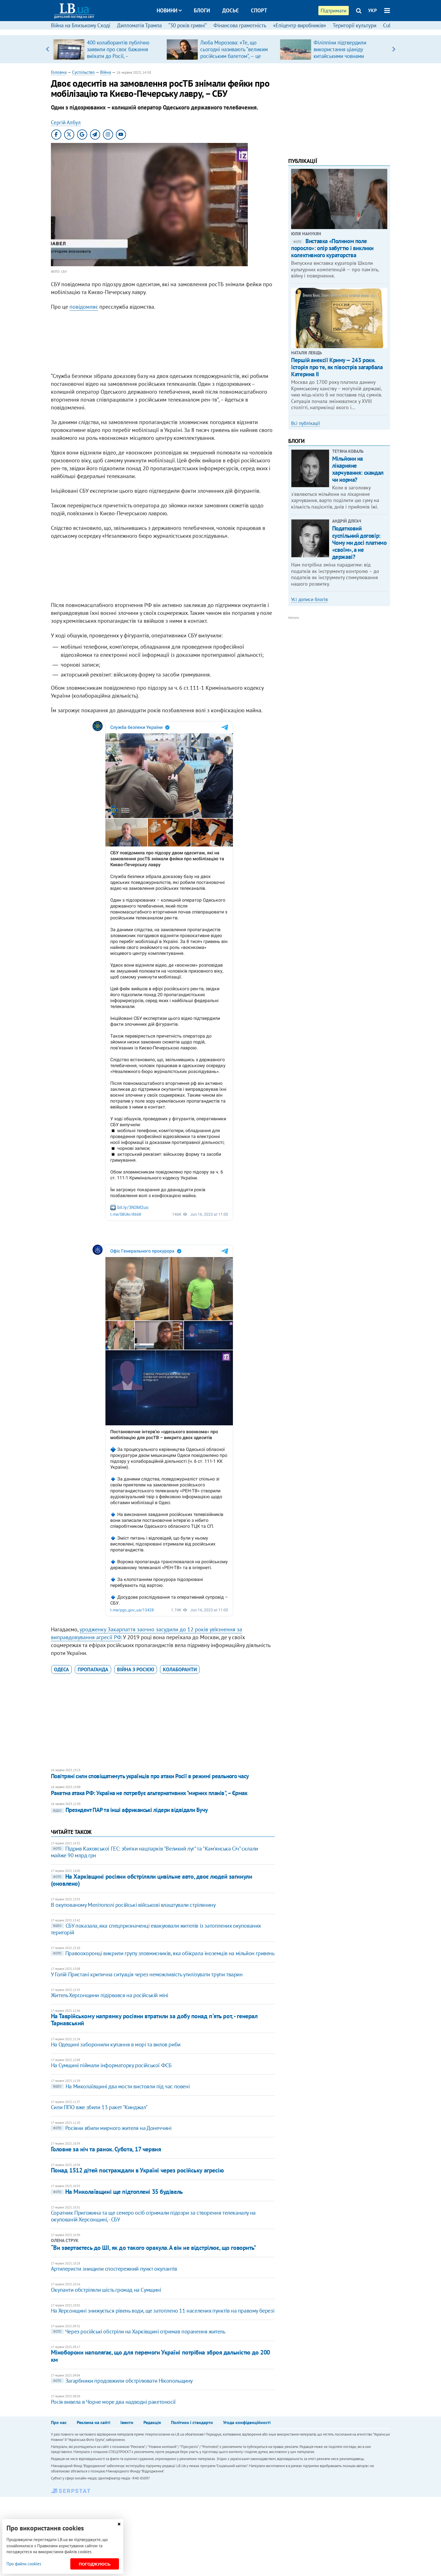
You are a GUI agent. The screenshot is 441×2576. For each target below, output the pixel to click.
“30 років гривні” (187, 25)
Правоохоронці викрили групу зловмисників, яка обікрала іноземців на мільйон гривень (162, 1953)
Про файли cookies (23, 2563)
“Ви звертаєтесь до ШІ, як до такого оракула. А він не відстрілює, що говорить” (153, 2248)
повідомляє (83, 306)
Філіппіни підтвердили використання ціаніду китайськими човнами (340, 49)
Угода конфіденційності (247, 2422)
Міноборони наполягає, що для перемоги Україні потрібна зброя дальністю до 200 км (160, 2355)
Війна (105, 72)
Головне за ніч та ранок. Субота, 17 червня (106, 2149)
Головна (59, 72)
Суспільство (83, 72)
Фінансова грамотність (239, 25)
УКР (372, 10)
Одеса (61, 1669)
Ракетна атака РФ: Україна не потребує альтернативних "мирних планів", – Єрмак (149, 1793)
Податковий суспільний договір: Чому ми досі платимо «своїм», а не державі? (359, 543)
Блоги (202, 10)
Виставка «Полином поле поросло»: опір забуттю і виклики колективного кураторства (332, 248)
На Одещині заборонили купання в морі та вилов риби (116, 2044)
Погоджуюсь (95, 2564)
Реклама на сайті (93, 2422)
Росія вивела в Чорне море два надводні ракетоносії (113, 2401)
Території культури (354, 25)
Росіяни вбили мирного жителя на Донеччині (111, 2128)
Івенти (126, 2422)
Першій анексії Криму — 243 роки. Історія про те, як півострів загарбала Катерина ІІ (336, 367)
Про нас (59, 2422)
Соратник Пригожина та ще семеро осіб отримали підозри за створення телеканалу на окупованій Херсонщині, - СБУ (153, 2216)
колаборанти (180, 1669)
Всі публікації (305, 423)
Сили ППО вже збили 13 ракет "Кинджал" (99, 2107)
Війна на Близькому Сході (80, 25)
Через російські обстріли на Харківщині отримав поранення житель (138, 2331)
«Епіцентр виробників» (299, 25)
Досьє (230, 10)
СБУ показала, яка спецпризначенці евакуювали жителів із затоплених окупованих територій (156, 1929)
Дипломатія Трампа (139, 25)
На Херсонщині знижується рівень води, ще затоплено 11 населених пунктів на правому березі (162, 2310)
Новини (169, 10)
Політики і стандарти (192, 2422)
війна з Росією (135, 1669)
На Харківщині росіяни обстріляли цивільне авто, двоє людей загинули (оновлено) (151, 1879)
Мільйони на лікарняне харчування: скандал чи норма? (358, 469)
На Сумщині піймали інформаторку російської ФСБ (111, 2065)
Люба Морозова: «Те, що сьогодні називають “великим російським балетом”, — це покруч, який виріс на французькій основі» (234, 56)
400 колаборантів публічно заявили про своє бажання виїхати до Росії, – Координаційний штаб (118, 52)
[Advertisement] (163, 342)
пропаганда (93, 1669)
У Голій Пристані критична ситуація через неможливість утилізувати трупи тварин (147, 1974)
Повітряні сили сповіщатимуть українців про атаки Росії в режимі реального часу (150, 1776)
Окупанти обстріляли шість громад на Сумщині (106, 2289)
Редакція (152, 2422)
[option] (107, 49)
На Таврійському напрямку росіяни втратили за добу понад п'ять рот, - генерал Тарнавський (154, 2019)
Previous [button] (47, 49)
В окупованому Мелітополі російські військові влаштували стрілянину (133, 1905)
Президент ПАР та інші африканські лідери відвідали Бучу (129, 1810)
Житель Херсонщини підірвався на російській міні (109, 1995)
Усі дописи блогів (309, 599)
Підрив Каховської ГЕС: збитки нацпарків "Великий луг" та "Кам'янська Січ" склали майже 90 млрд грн (154, 1852)
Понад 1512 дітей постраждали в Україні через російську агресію (137, 2170)
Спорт (259, 10)
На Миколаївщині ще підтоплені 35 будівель (117, 2192)
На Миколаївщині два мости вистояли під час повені (120, 2086)
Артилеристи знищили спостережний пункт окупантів (114, 2268)
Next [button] (393, 49)
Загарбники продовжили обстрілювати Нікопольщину (122, 2380)
